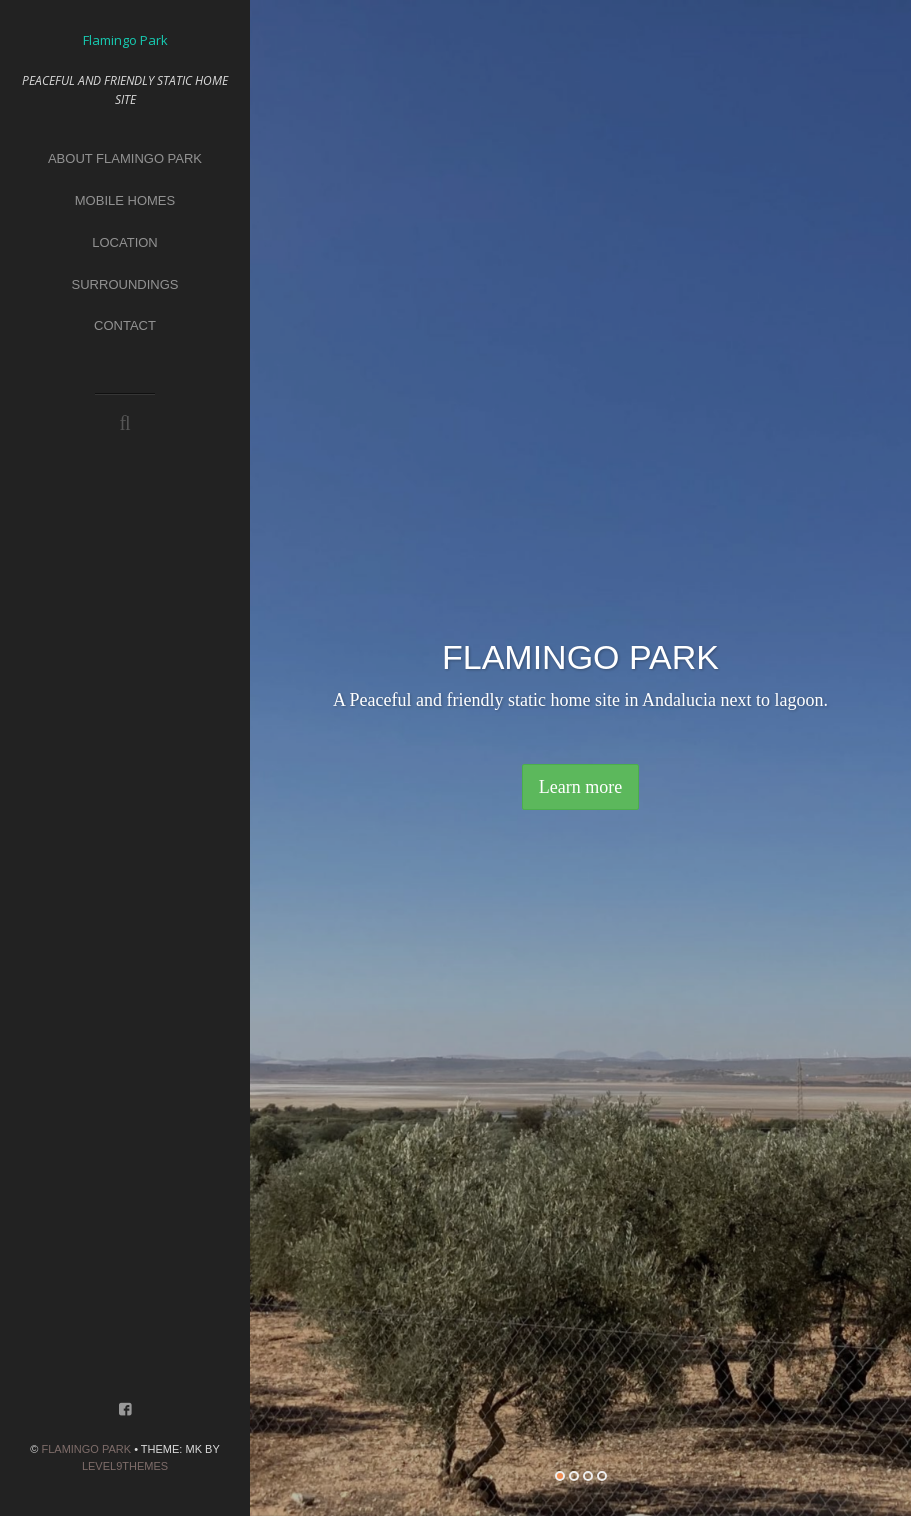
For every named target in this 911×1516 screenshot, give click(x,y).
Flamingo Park (86, 1449)
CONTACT (125, 325)
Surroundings (125, 284)
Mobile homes (125, 200)
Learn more (580, 787)
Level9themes (125, 1466)
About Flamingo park (125, 158)
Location (125, 242)
